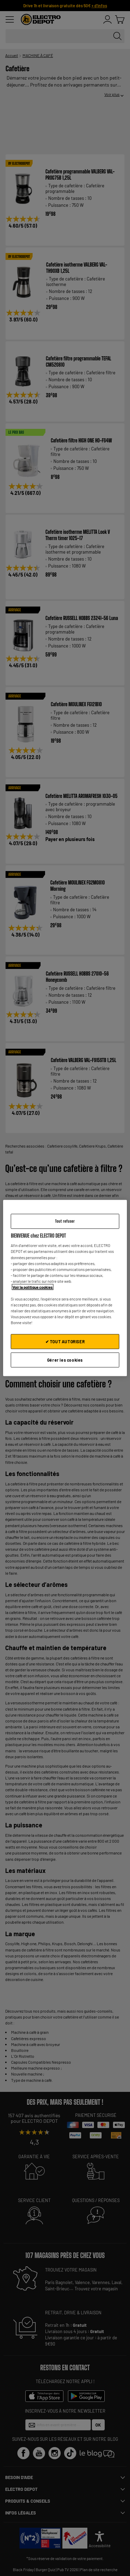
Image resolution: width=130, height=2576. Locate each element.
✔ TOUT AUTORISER (65, 1341)
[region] (65, 1288)
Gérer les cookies (65, 1360)
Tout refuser (65, 1221)
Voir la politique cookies (32, 1287)
